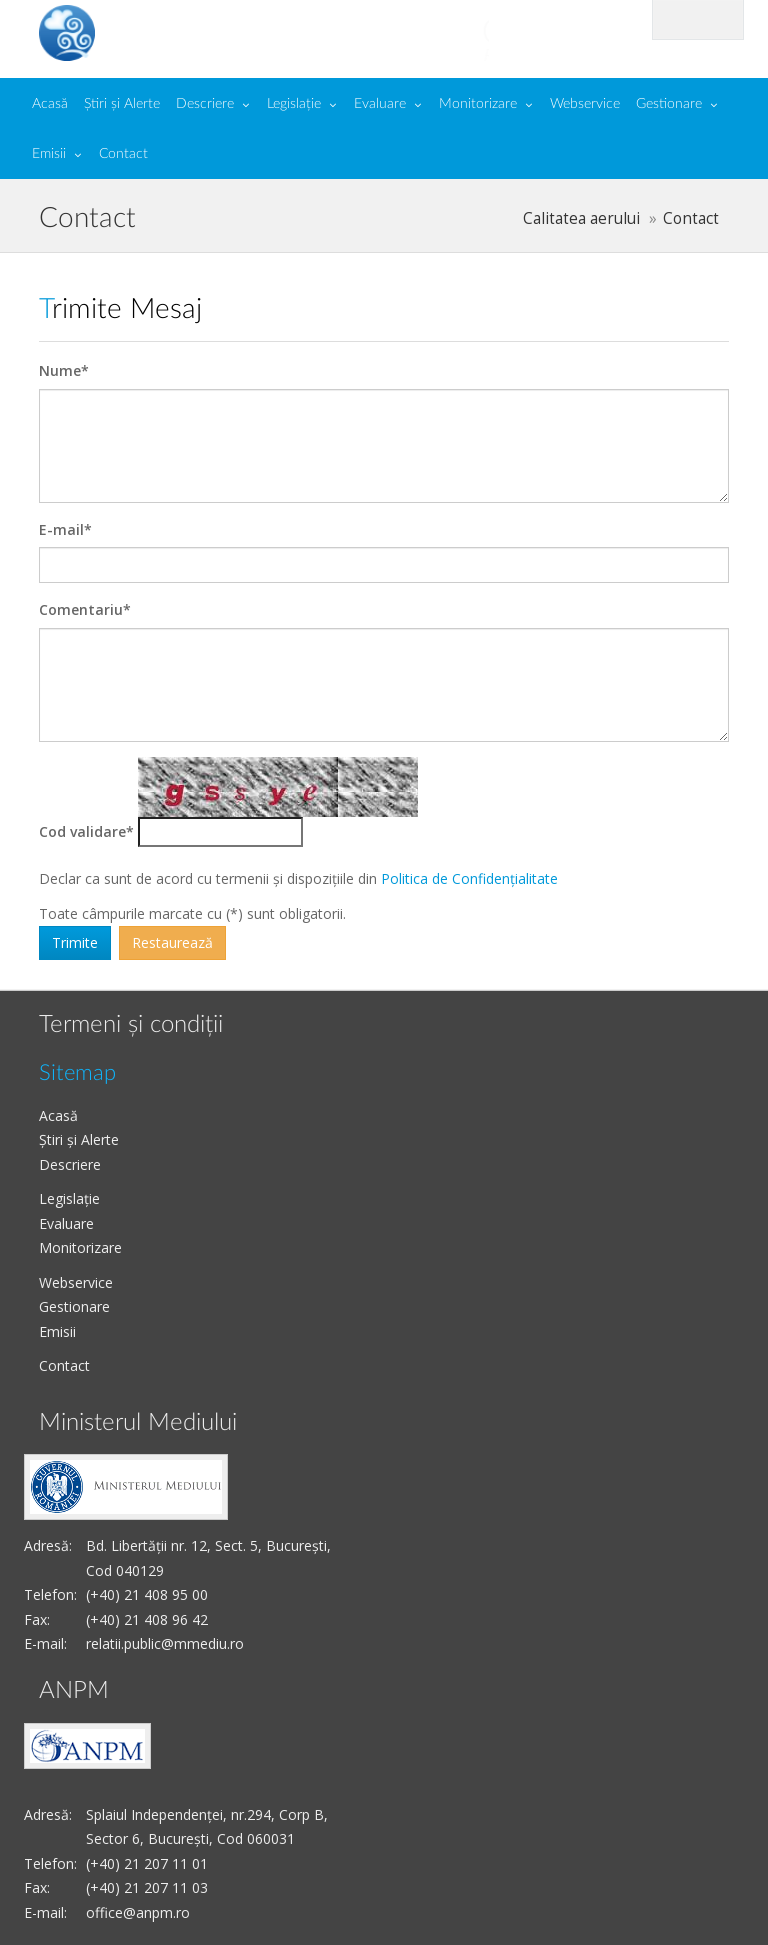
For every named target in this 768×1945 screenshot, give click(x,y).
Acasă (50, 104)
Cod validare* (86, 831)
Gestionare (669, 104)
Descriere (205, 104)
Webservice (585, 104)
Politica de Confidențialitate (469, 878)
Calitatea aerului (581, 218)
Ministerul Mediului (138, 1423)
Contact (123, 154)
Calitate (186, 31)
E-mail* (65, 529)
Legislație (294, 104)
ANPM (74, 1691)
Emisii (49, 154)
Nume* (64, 370)
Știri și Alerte (122, 104)
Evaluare (380, 104)
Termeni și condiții (131, 1025)
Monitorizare (478, 104)
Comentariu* (85, 609)
